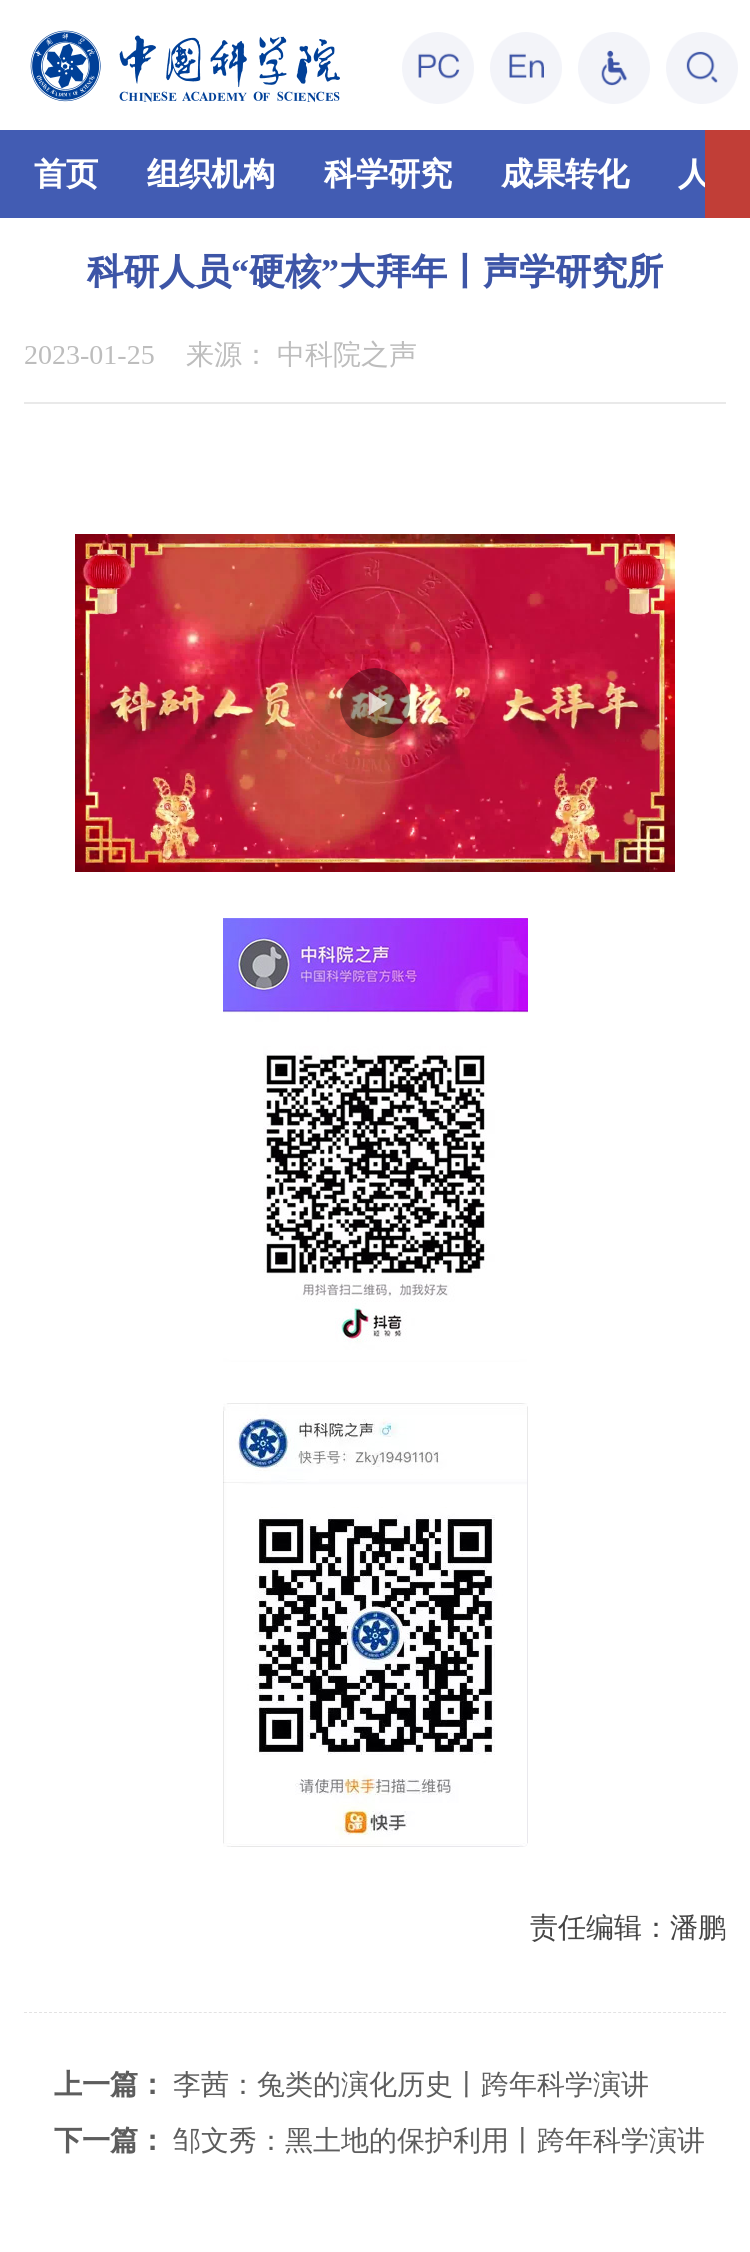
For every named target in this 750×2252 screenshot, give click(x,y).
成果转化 (565, 174)
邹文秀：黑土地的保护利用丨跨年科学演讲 (439, 2140)
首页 (66, 174)
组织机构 (211, 174)
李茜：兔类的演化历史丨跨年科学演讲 (411, 2084)
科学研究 (388, 174)
